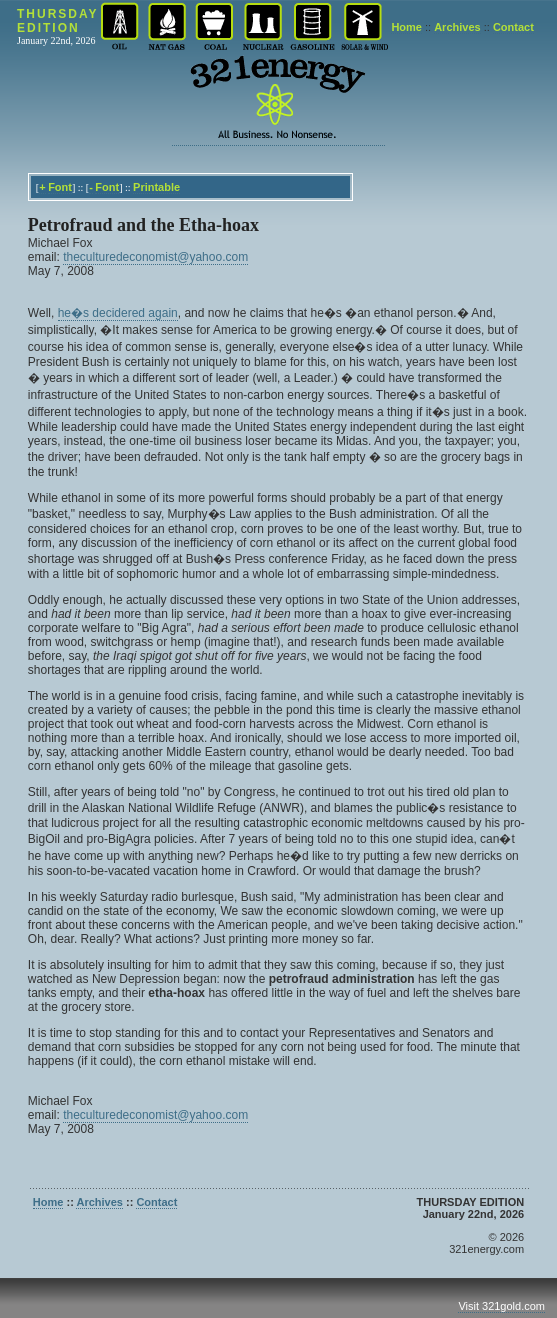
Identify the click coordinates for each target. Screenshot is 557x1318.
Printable (156, 187)
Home (406, 27)
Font (60, 187)
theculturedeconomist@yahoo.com (155, 257)
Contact (513, 27)
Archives (457, 27)
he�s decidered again (118, 313)
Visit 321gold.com (501, 1306)
